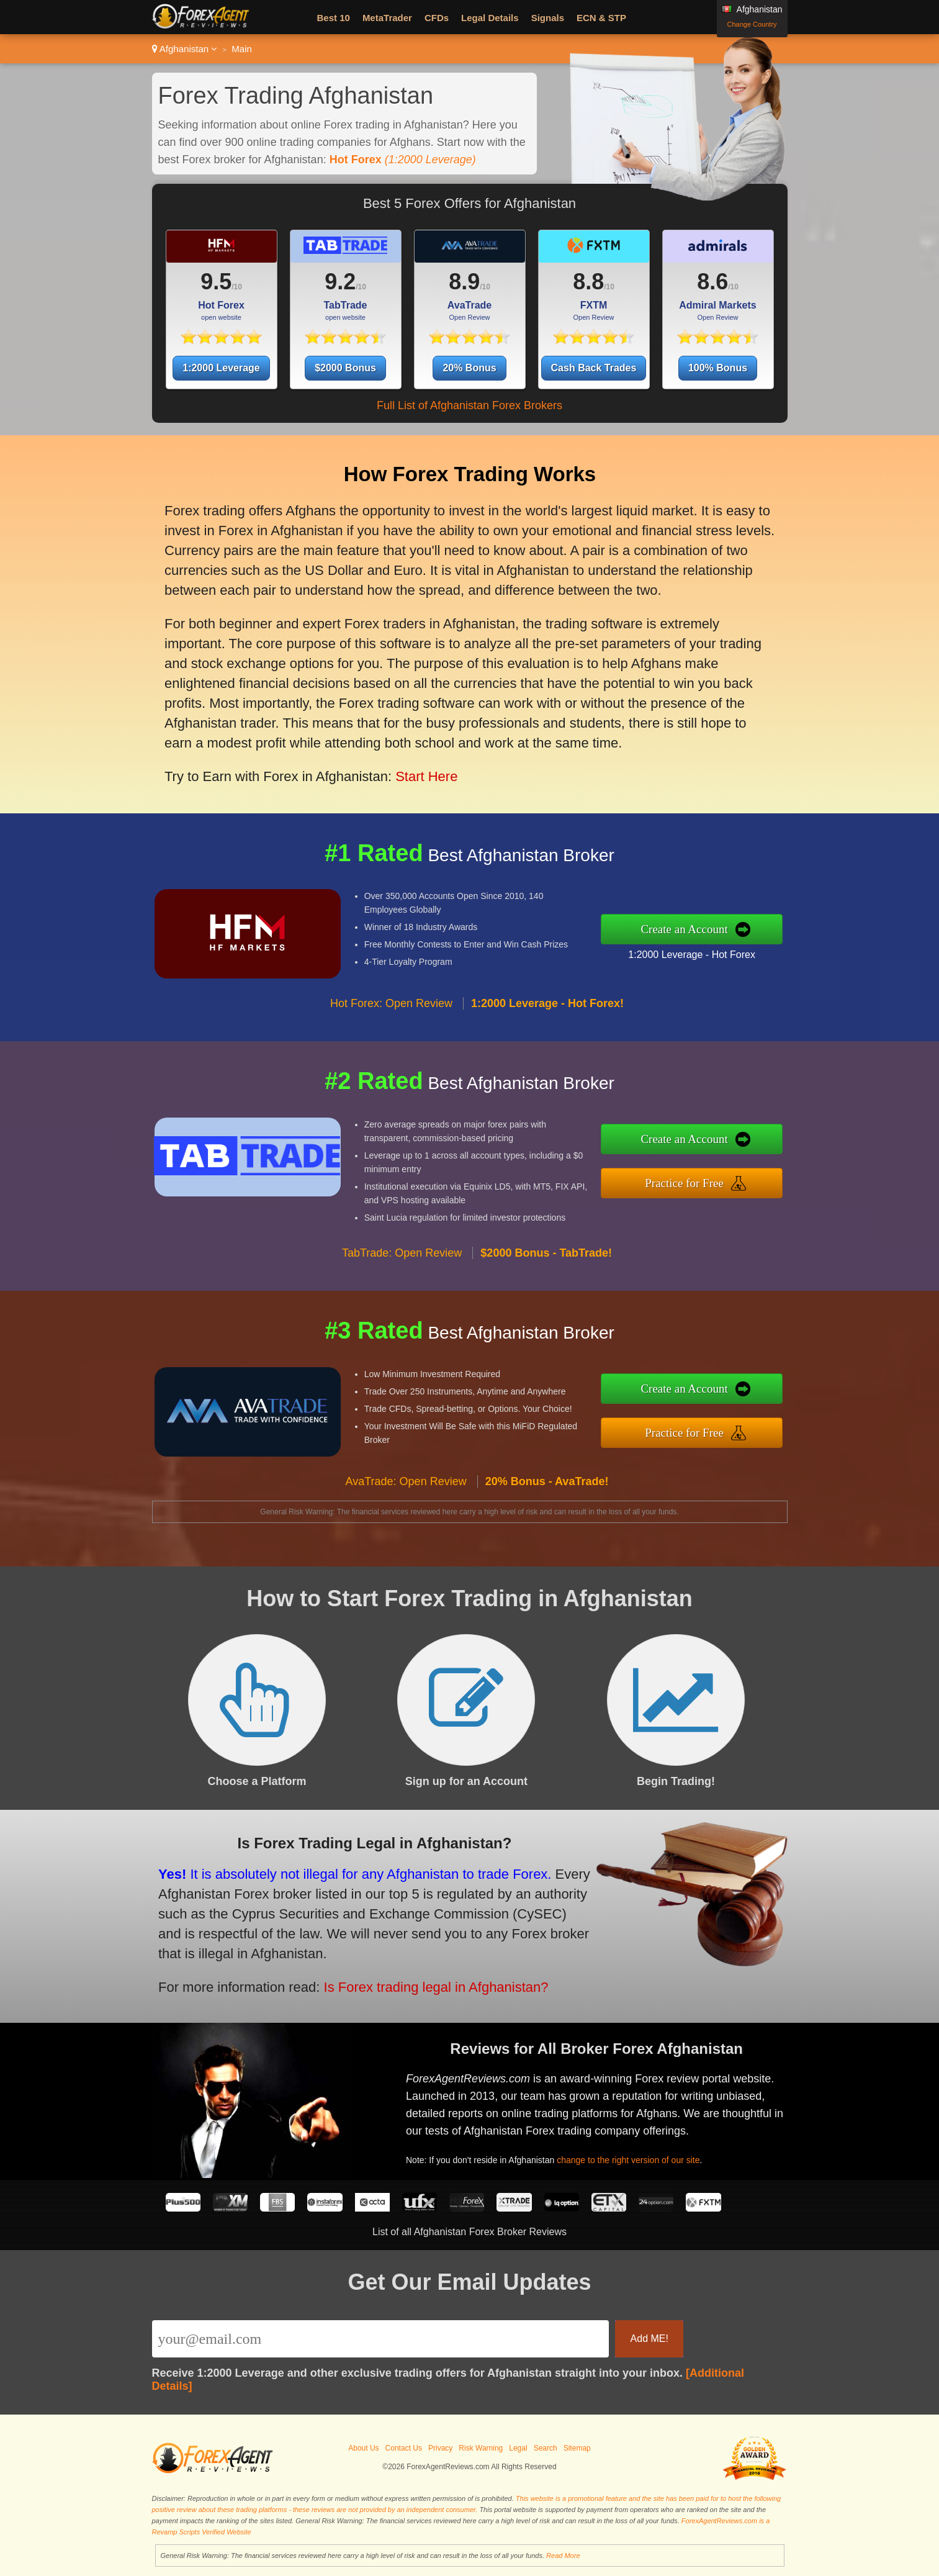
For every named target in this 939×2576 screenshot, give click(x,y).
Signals (547, 17)
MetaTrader (387, 17)
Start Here (412, 759)
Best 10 (333, 17)
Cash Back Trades (594, 368)
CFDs (437, 17)
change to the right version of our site (643, 2153)
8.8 (588, 281)
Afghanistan (185, 48)
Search (545, 2448)
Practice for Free (704, 1180)
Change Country (751, 24)
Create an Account (703, 929)
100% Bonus (717, 368)
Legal (518, 2448)
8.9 (464, 281)
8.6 (712, 281)
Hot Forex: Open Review (391, 1022)
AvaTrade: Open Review (406, 1499)
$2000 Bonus (345, 368)
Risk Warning (481, 2448)
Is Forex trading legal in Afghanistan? (410, 1979)
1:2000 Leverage (221, 368)
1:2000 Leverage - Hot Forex (710, 951)
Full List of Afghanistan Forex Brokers (469, 405)
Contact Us (403, 2448)
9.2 (340, 281)
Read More (563, 2555)
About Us (363, 2448)
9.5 (215, 281)
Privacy (440, 2448)
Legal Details (490, 17)
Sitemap (577, 2448)
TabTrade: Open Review (402, 1271)
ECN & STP (601, 17)
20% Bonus (469, 368)
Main (241, 48)
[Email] (380, 2338)
